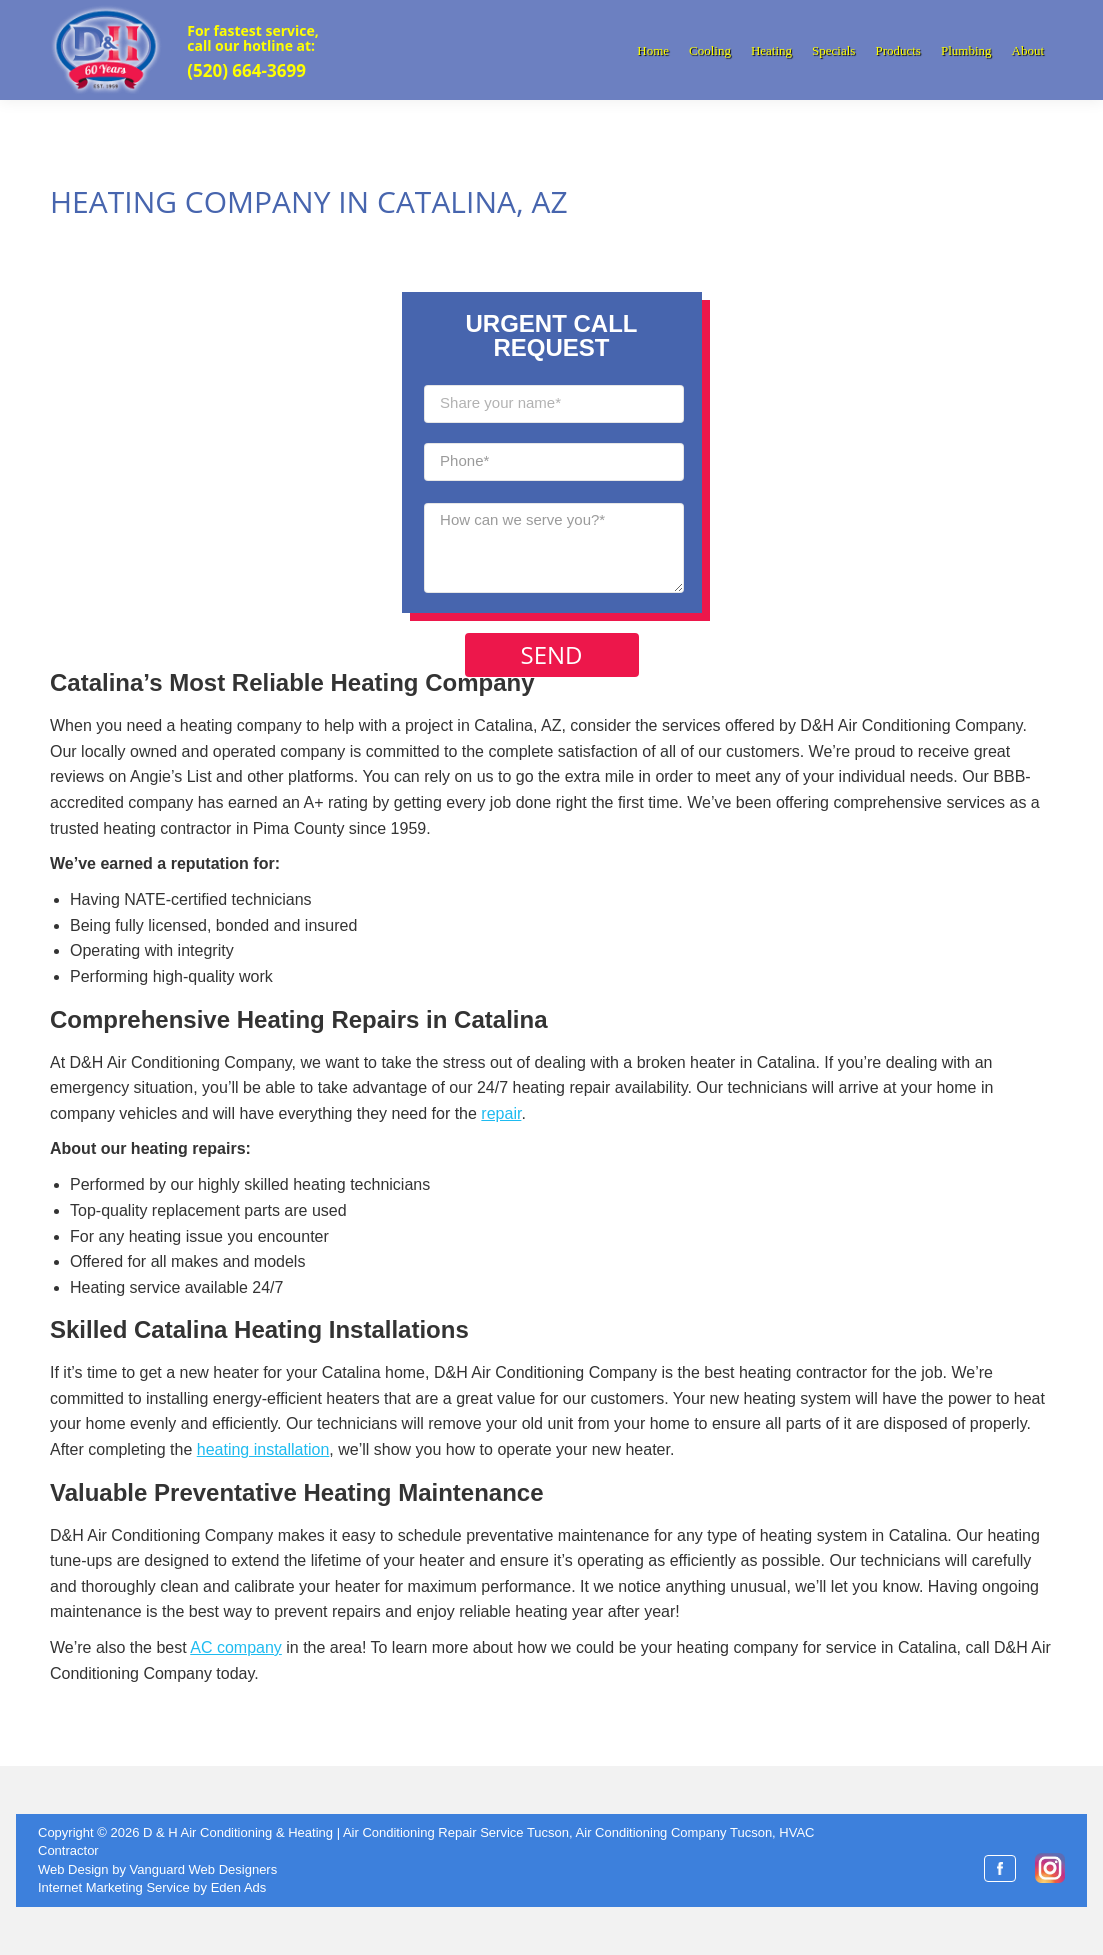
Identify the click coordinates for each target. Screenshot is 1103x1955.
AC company (236, 1647)
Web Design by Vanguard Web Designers (157, 1869)
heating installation (263, 1449)
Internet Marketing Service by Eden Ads (152, 1887)
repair (501, 1113)
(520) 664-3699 (246, 70)
